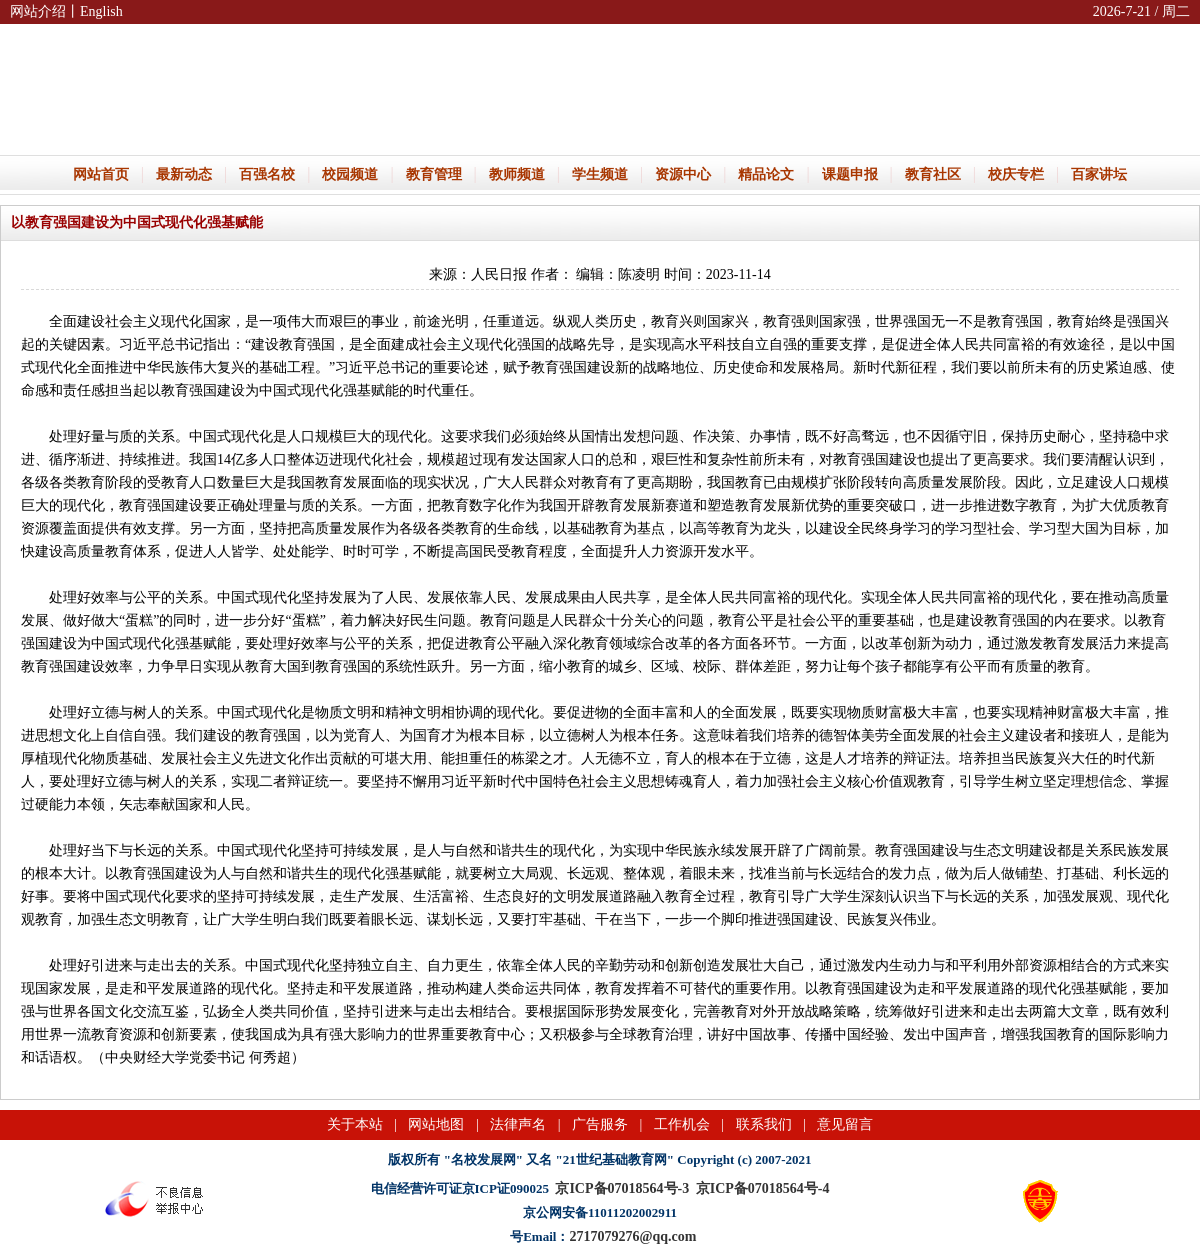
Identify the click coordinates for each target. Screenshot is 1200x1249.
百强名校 (267, 174)
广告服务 (600, 1124)
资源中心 (683, 174)
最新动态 (184, 174)
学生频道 (600, 174)
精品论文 (766, 174)
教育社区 (933, 174)
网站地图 (436, 1124)
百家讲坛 (1099, 174)
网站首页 (101, 174)
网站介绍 (38, 11)
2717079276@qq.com (632, 1236)
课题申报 (850, 174)
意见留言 (845, 1124)
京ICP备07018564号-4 (763, 1188)
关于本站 (355, 1124)
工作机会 (682, 1124)
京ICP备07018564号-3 (622, 1188)
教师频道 (517, 174)
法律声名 (518, 1124)
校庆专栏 (1016, 174)
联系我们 (764, 1124)
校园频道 (350, 174)
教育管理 (434, 174)
